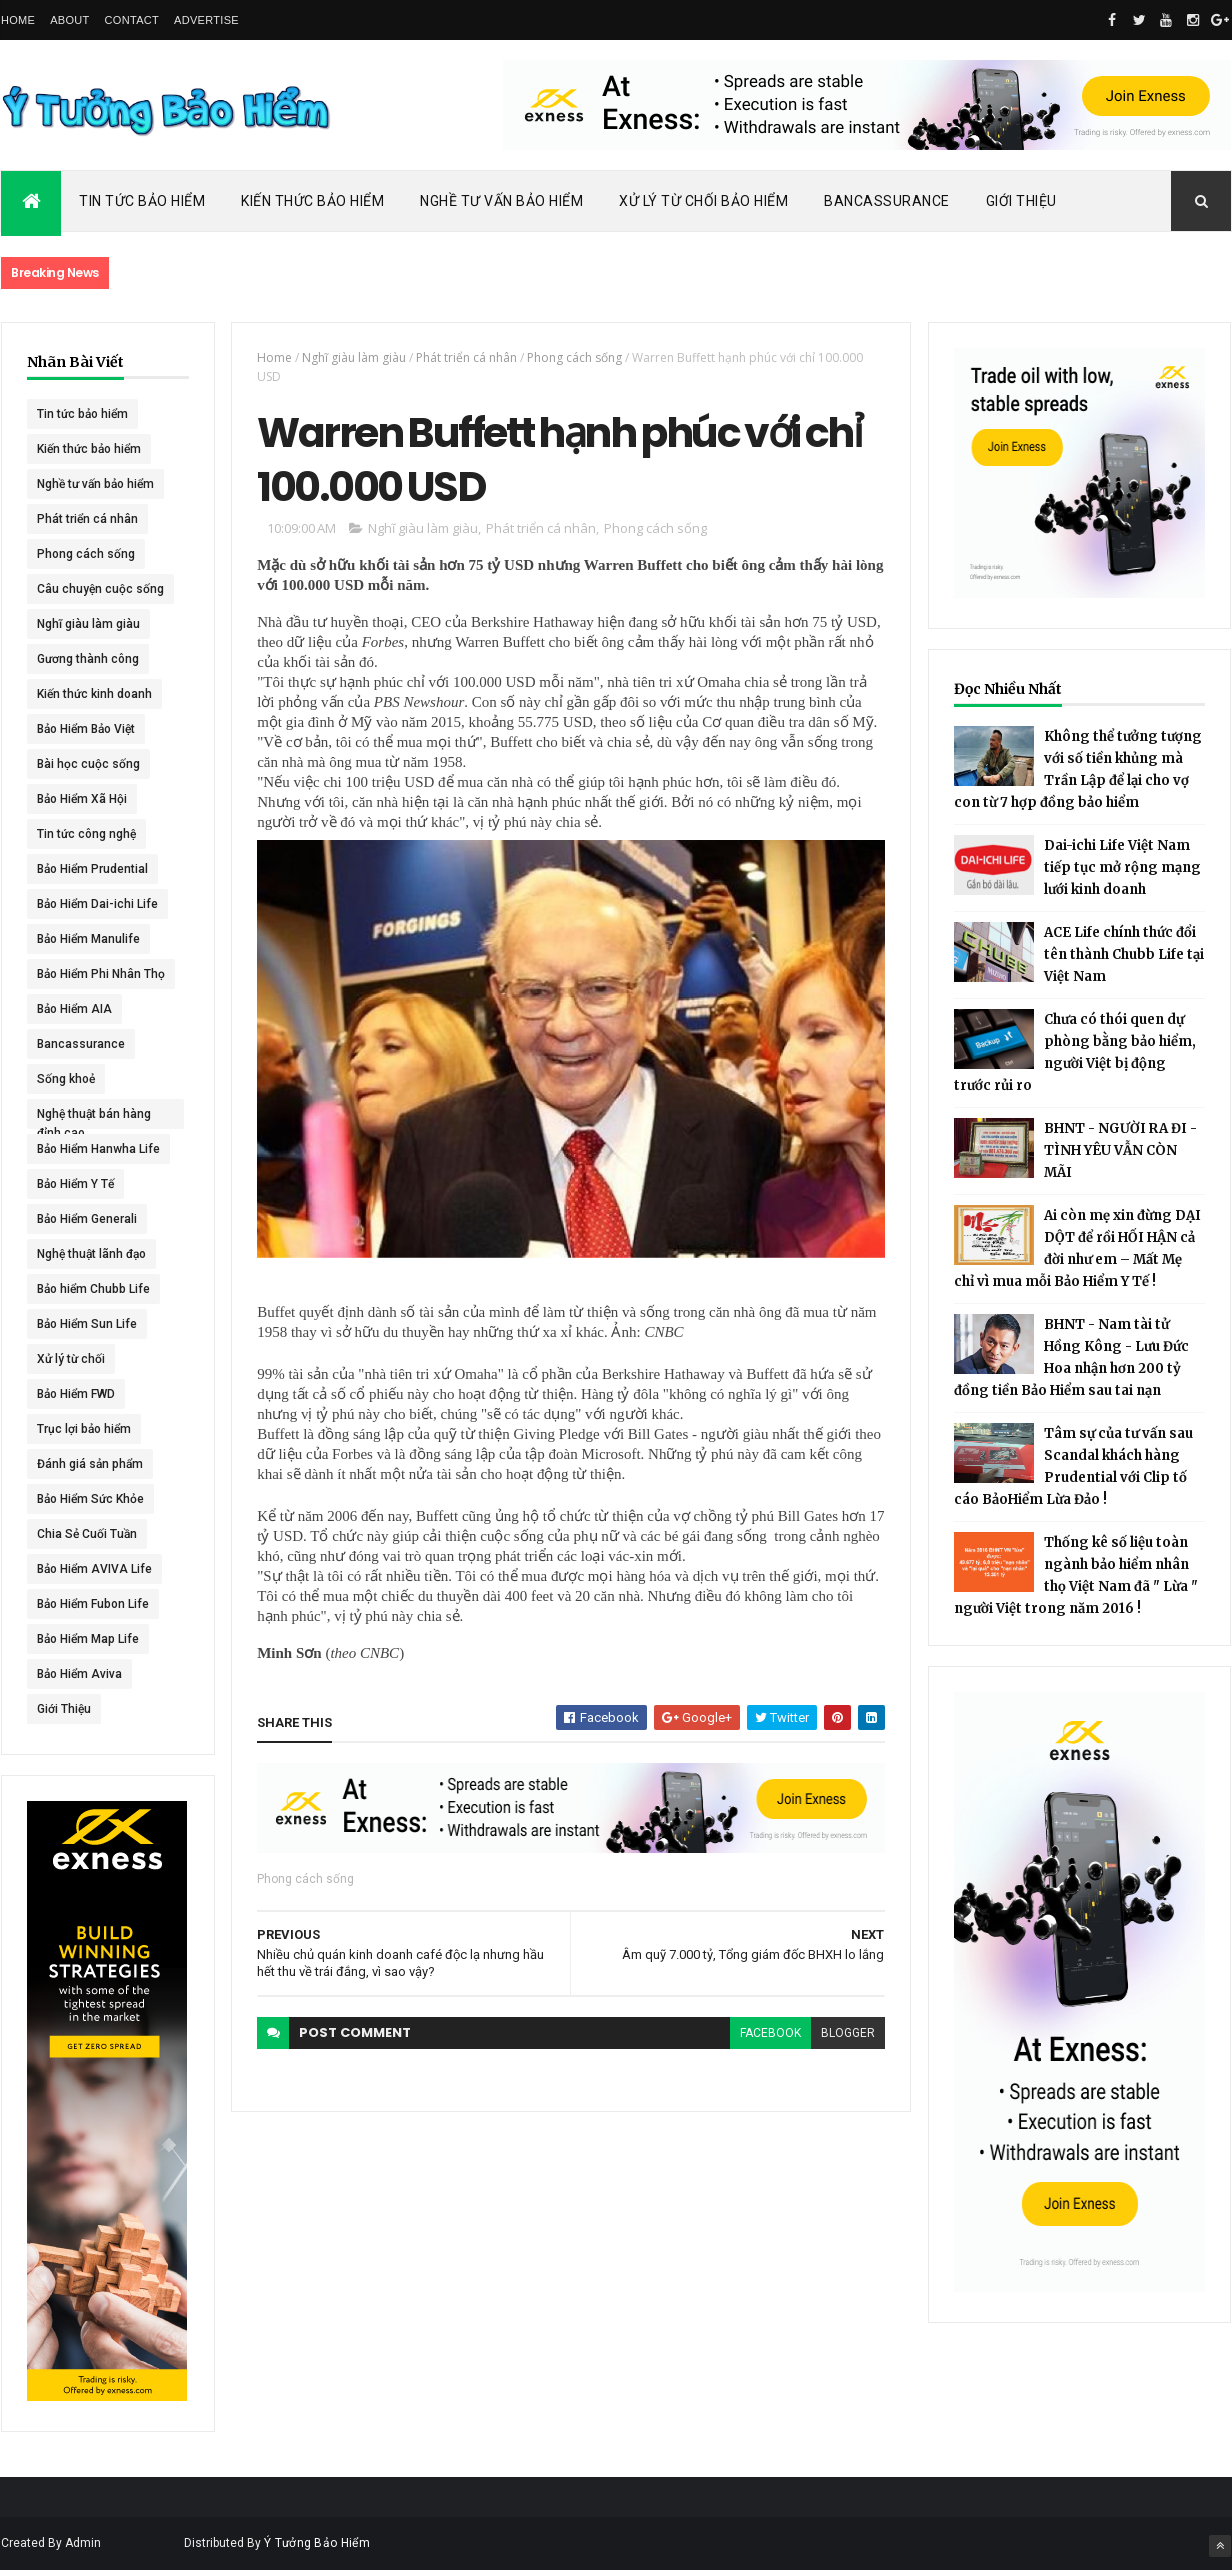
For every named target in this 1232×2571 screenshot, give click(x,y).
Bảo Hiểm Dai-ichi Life (97, 904)
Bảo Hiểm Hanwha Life (98, 1149)
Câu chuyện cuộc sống (100, 589)
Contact (132, 20)
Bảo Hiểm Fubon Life (93, 1604)
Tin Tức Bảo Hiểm (142, 201)
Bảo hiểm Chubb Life (93, 1289)
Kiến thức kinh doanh (94, 694)
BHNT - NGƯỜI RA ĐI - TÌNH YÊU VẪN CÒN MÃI (1120, 1150)
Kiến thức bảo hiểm (89, 449)
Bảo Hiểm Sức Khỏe (90, 1499)
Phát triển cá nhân (87, 519)
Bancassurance (887, 201)
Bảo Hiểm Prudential (92, 869)
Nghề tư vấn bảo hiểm (95, 484)
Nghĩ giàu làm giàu (88, 624)
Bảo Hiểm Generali (87, 1219)
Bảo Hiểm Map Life (88, 1639)
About (69, 20)
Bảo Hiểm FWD (76, 1394)
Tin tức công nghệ (86, 834)
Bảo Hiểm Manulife (88, 939)
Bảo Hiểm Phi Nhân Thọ (101, 974)
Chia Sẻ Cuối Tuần (87, 1534)
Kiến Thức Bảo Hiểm (312, 201)
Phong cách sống (86, 554)
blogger (848, 2033)
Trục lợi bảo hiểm (84, 1429)
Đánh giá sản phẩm (90, 1464)
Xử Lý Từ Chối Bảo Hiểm (703, 201)
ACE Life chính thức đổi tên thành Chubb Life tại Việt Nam (1124, 954)
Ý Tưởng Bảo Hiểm (317, 2543)
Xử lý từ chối (71, 1359)
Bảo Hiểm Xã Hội (82, 799)
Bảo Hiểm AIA (74, 1009)
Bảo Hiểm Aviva (79, 1674)
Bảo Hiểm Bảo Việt (86, 729)
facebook (770, 2033)
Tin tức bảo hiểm (82, 414)
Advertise (206, 20)
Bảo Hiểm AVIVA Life (94, 1569)
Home (18, 20)
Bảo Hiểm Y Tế (75, 1184)
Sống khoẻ (66, 1079)
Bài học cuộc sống (88, 764)
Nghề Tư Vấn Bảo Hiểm (501, 201)
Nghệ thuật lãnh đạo (91, 1254)
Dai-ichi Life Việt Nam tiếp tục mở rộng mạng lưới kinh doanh (1122, 867)
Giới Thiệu (1021, 201)
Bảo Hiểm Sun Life (87, 1324)
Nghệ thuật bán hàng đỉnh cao (94, 1118)
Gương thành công (88, 659)
